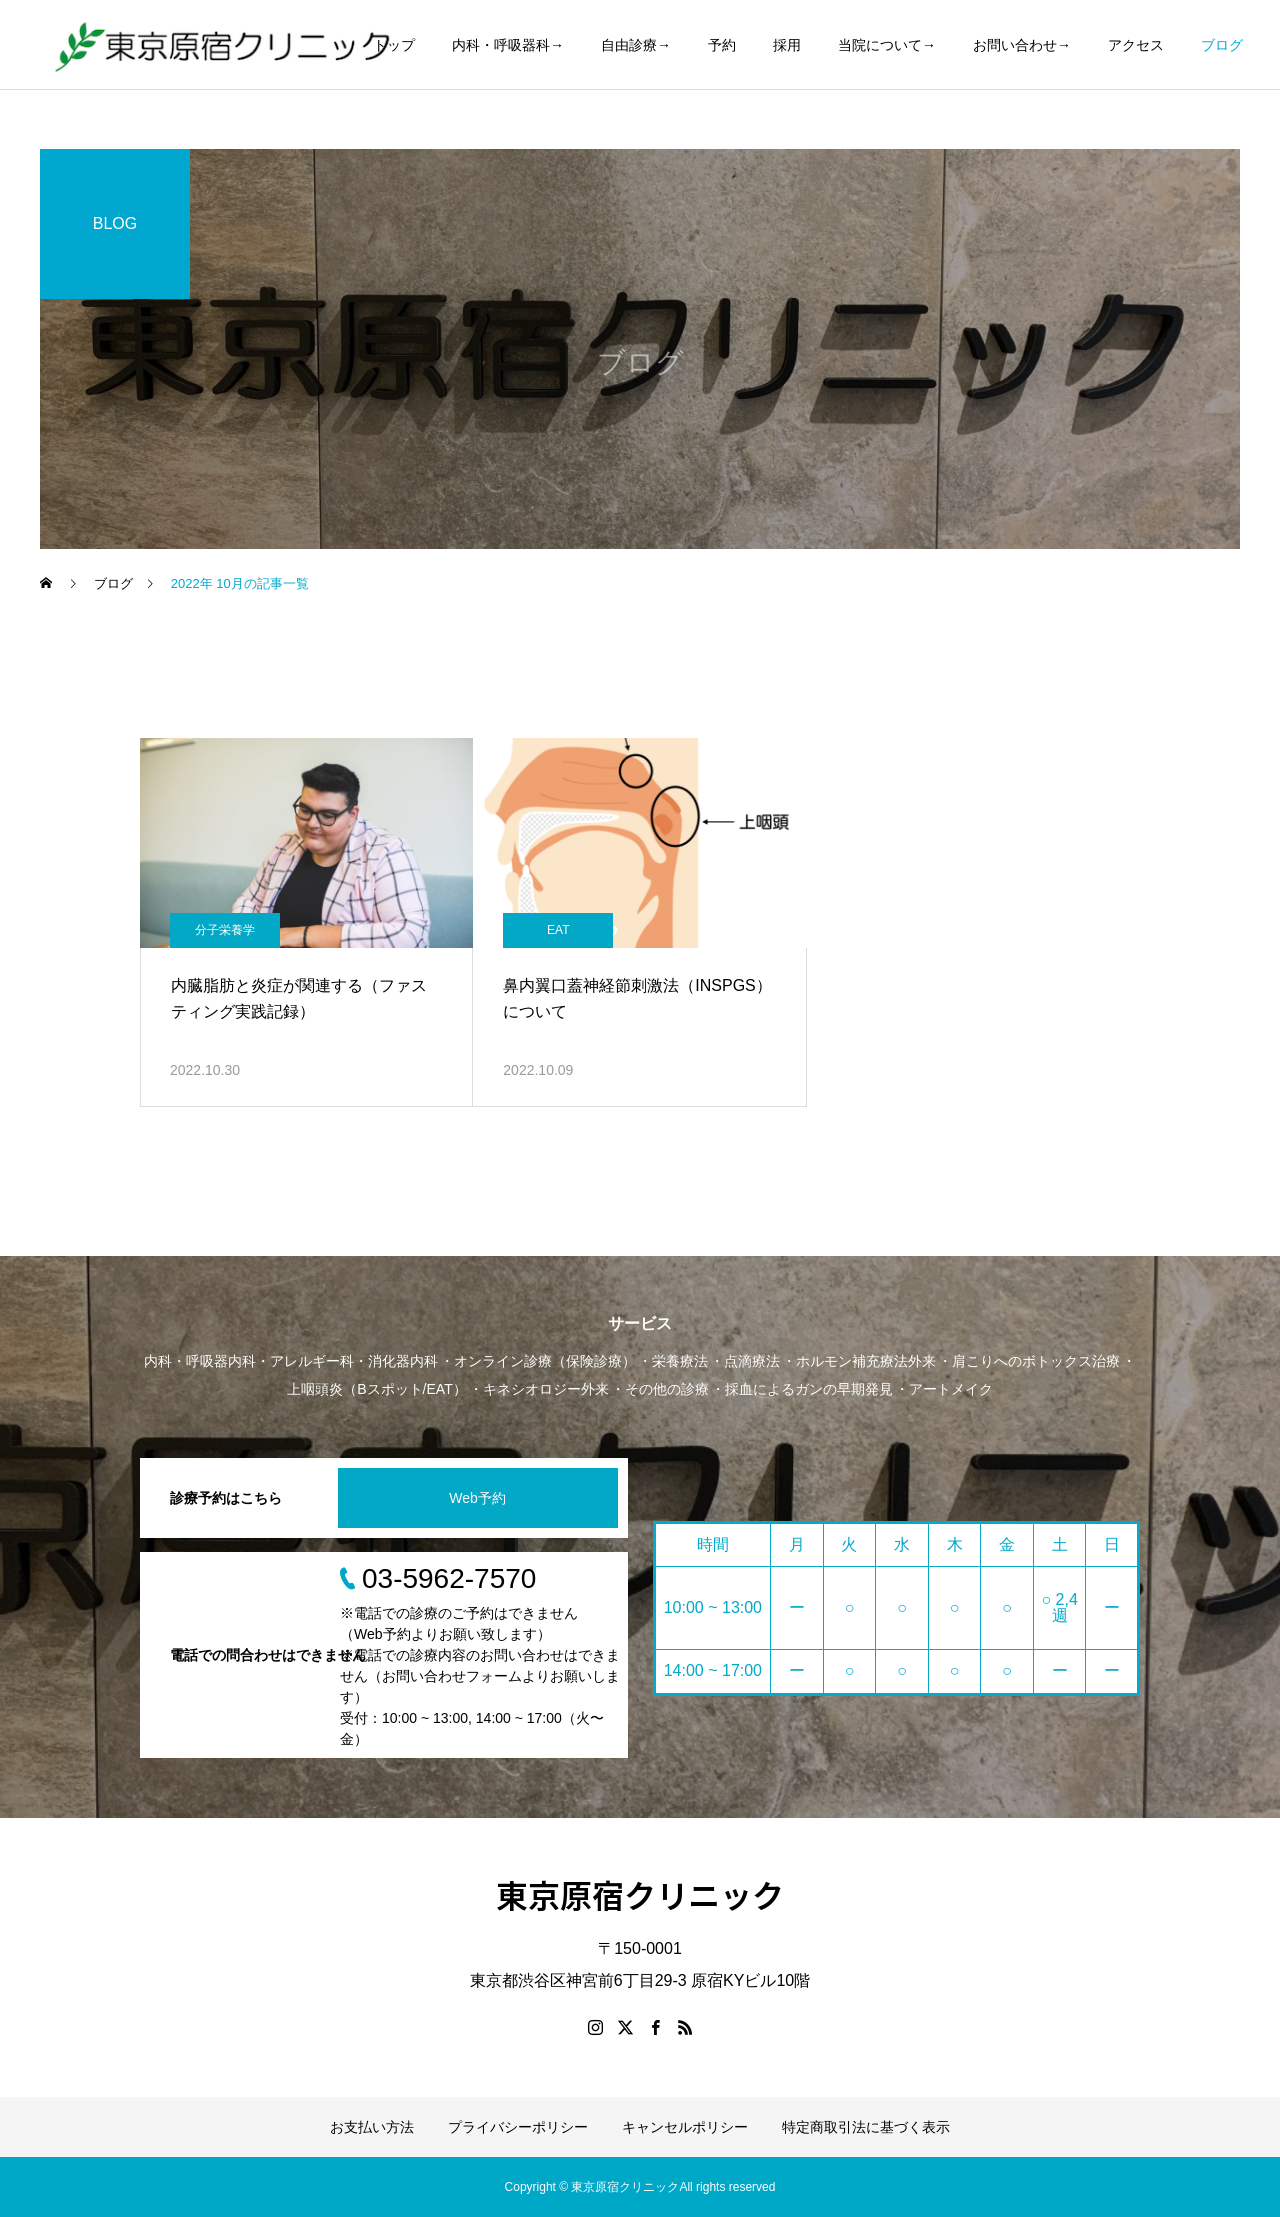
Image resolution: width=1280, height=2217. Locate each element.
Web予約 (477, 1498)
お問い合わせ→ (1022, 45)
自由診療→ (636, 45)
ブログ (1222, 45)
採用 (787, 45)
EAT (558, 930)
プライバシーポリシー (518, 2127)
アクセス (1136, 45)
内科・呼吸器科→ (508, 45)
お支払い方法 (372, 2127)
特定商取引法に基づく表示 (866, 2127)
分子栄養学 (225, 930)
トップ (394, 45)
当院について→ (887, 45)
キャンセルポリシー (685, 2127)
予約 (722, 45)
